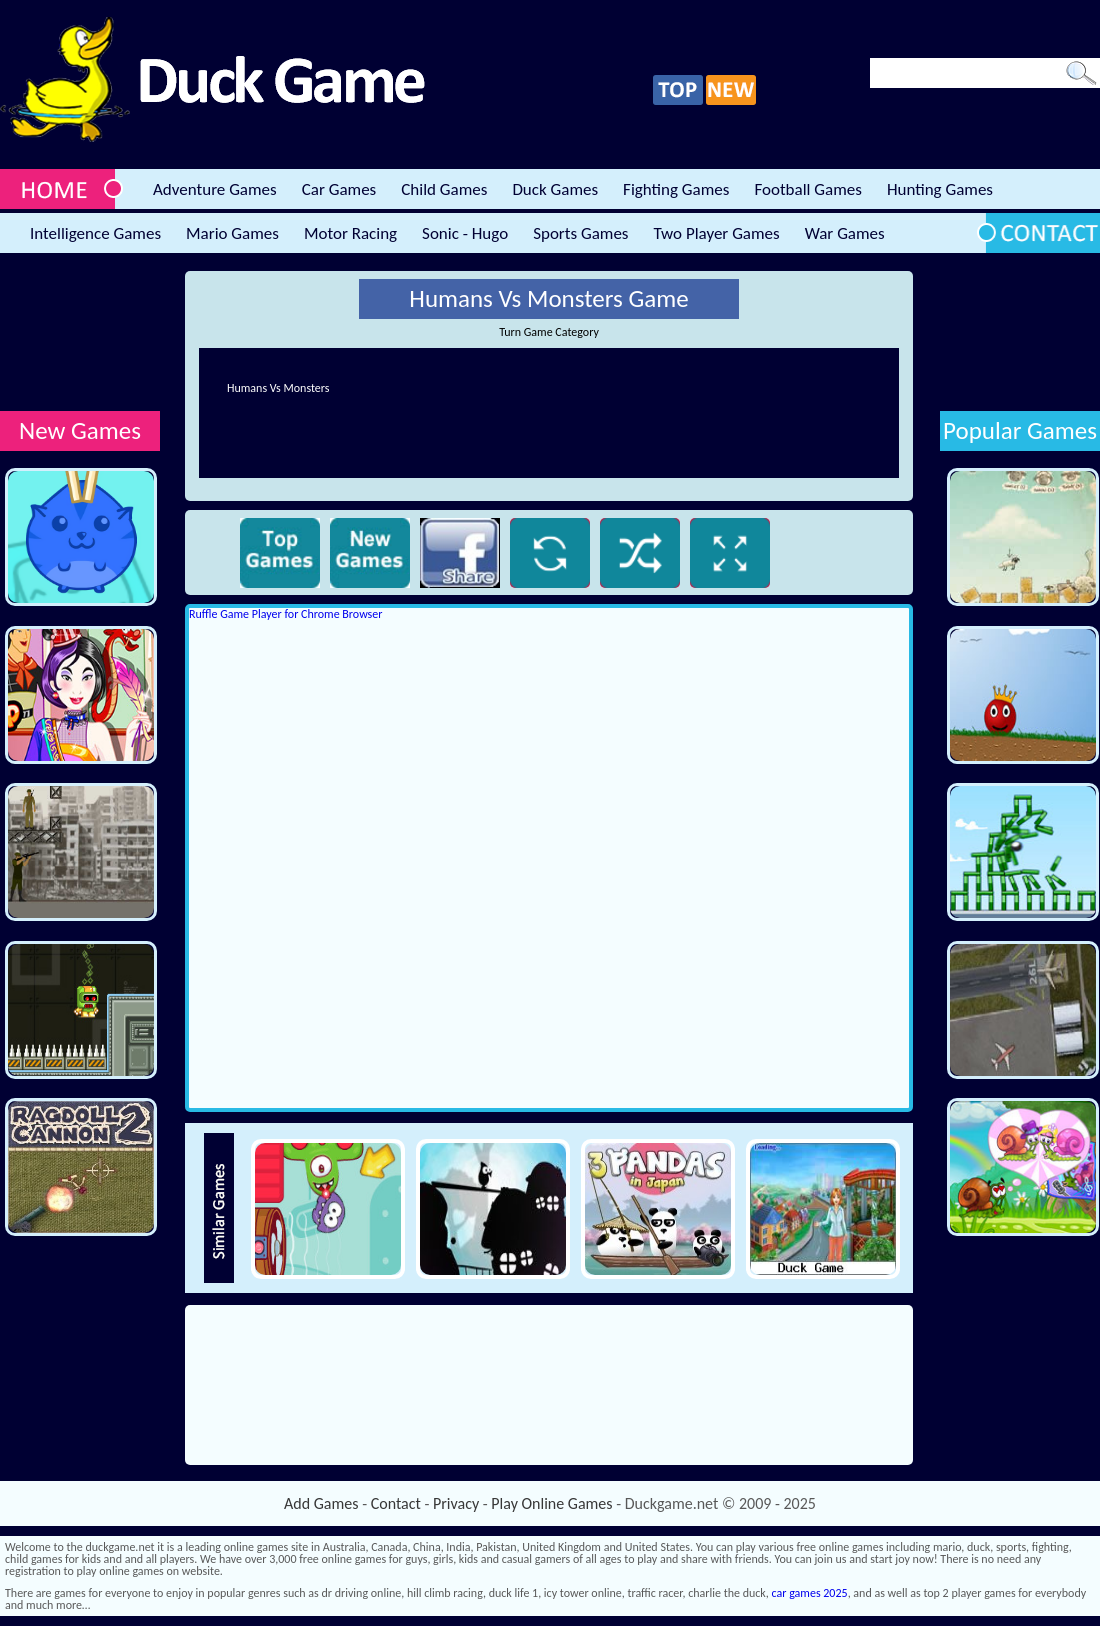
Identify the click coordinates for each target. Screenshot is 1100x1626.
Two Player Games (717, 233)
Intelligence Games (95, 233)
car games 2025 (810, 1593)
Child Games (444, 189)
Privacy (456, 1503)
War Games (845, 233)
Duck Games (555, 189)
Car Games (339, 189)
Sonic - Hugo (465, 233)
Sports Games (580, 233)
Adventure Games (215, 189)
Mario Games (232, 233)
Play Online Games (551, 1503)
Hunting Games (940, 189)
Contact (396, 1503)
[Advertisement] (80, 333)
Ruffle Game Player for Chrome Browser (285, 614)
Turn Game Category (549, 332)
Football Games (807, 189)
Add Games (321, 1503)
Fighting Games (676, 189)
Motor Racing (350, 233)
